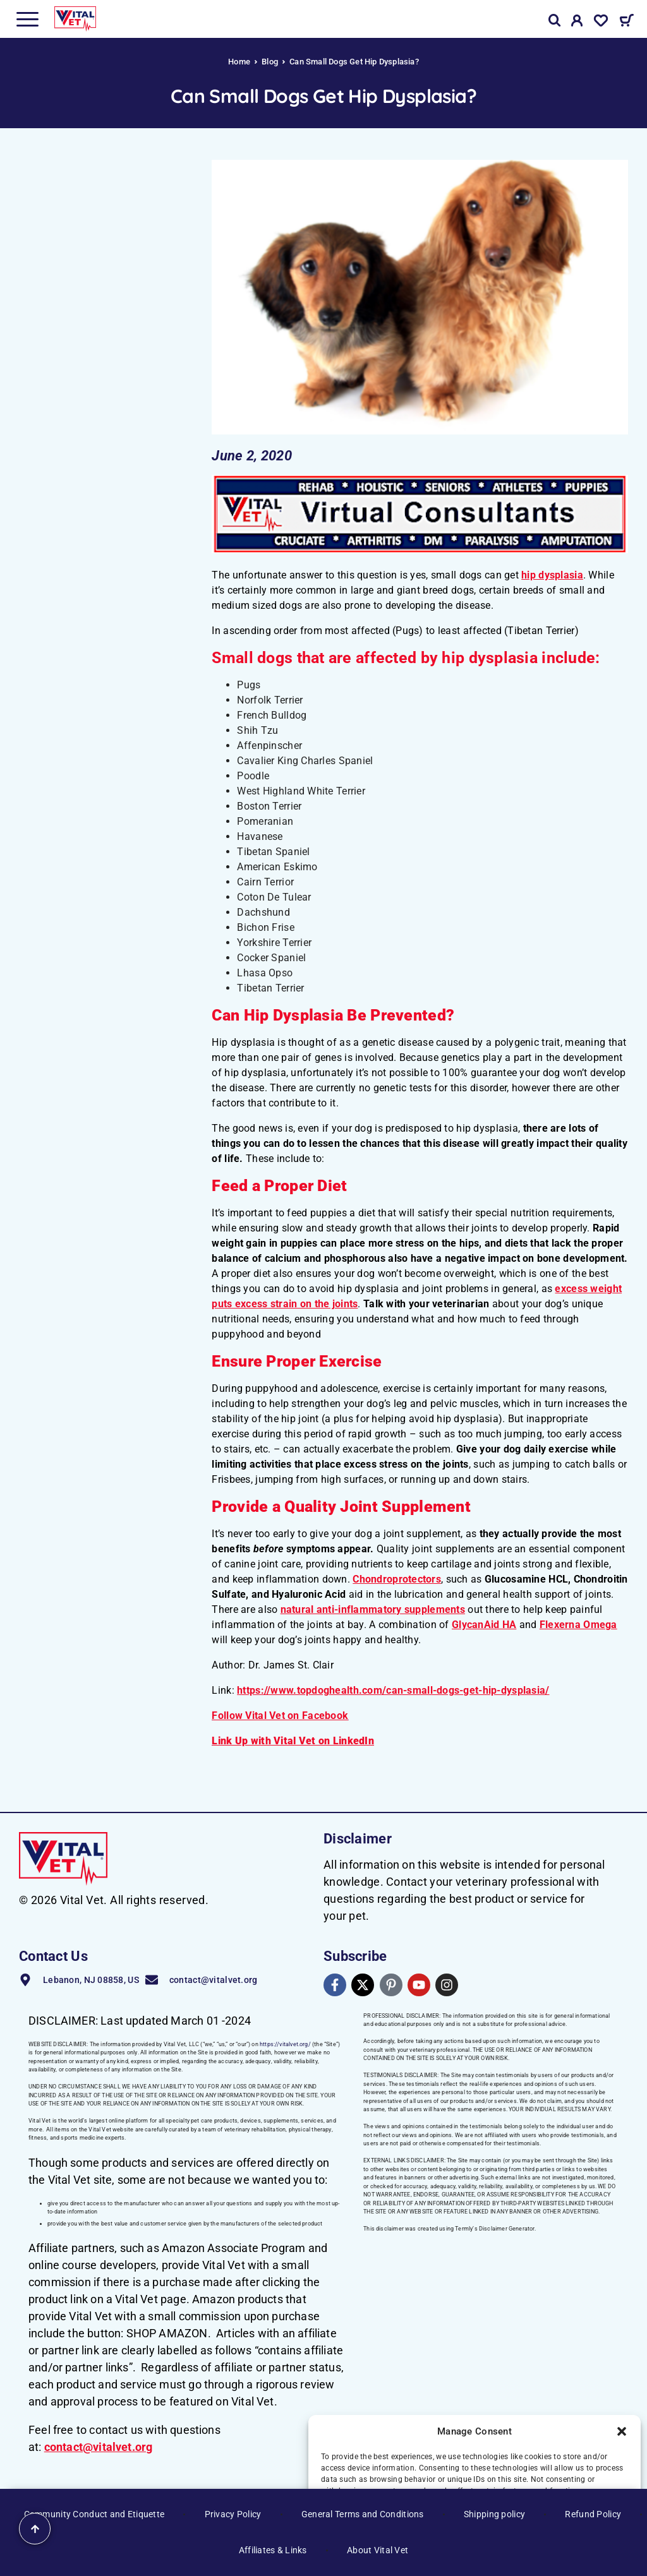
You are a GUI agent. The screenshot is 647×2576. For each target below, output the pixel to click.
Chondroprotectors (397, 1579)
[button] (621, 2431)
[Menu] (27, 19)
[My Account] (577, 22)
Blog (270, 61)
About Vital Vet (377, 2550)
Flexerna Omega (578, 1625)
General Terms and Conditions (362, 2514)
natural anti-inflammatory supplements (373, 1609)
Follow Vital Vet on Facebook (280, 1716)
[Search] (554, 20)
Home (239, 61)
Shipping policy (494, 2514)
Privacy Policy (233, 2514)
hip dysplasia (552, 575)
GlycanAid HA (484, 1625)
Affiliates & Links (273, 2550)
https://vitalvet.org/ (285, 2044)
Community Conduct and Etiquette (94, 2514)
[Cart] (626, 22)
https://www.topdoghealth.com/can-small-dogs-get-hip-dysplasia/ (393, 1690)
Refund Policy (593, 2514)
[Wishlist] (600, 22)
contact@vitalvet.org (98, 2446)
